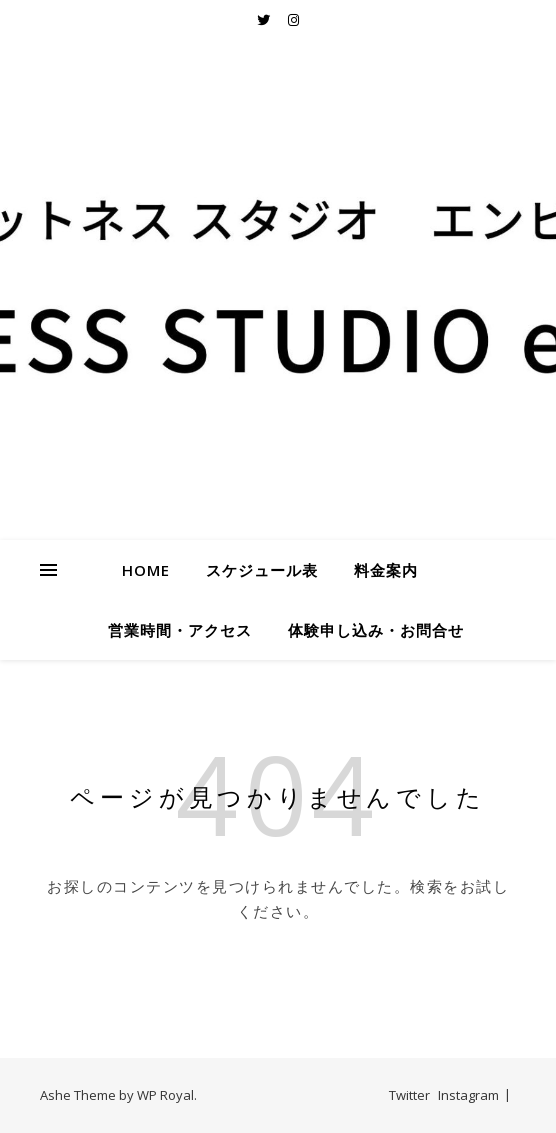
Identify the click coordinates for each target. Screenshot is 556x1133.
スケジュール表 (262, 570)
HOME (146, 570)
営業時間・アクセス (180, 630)
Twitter (409, 1095)
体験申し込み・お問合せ (376, 630)
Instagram (468, 1095)
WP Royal (165, 1095)
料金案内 (386, 570)
